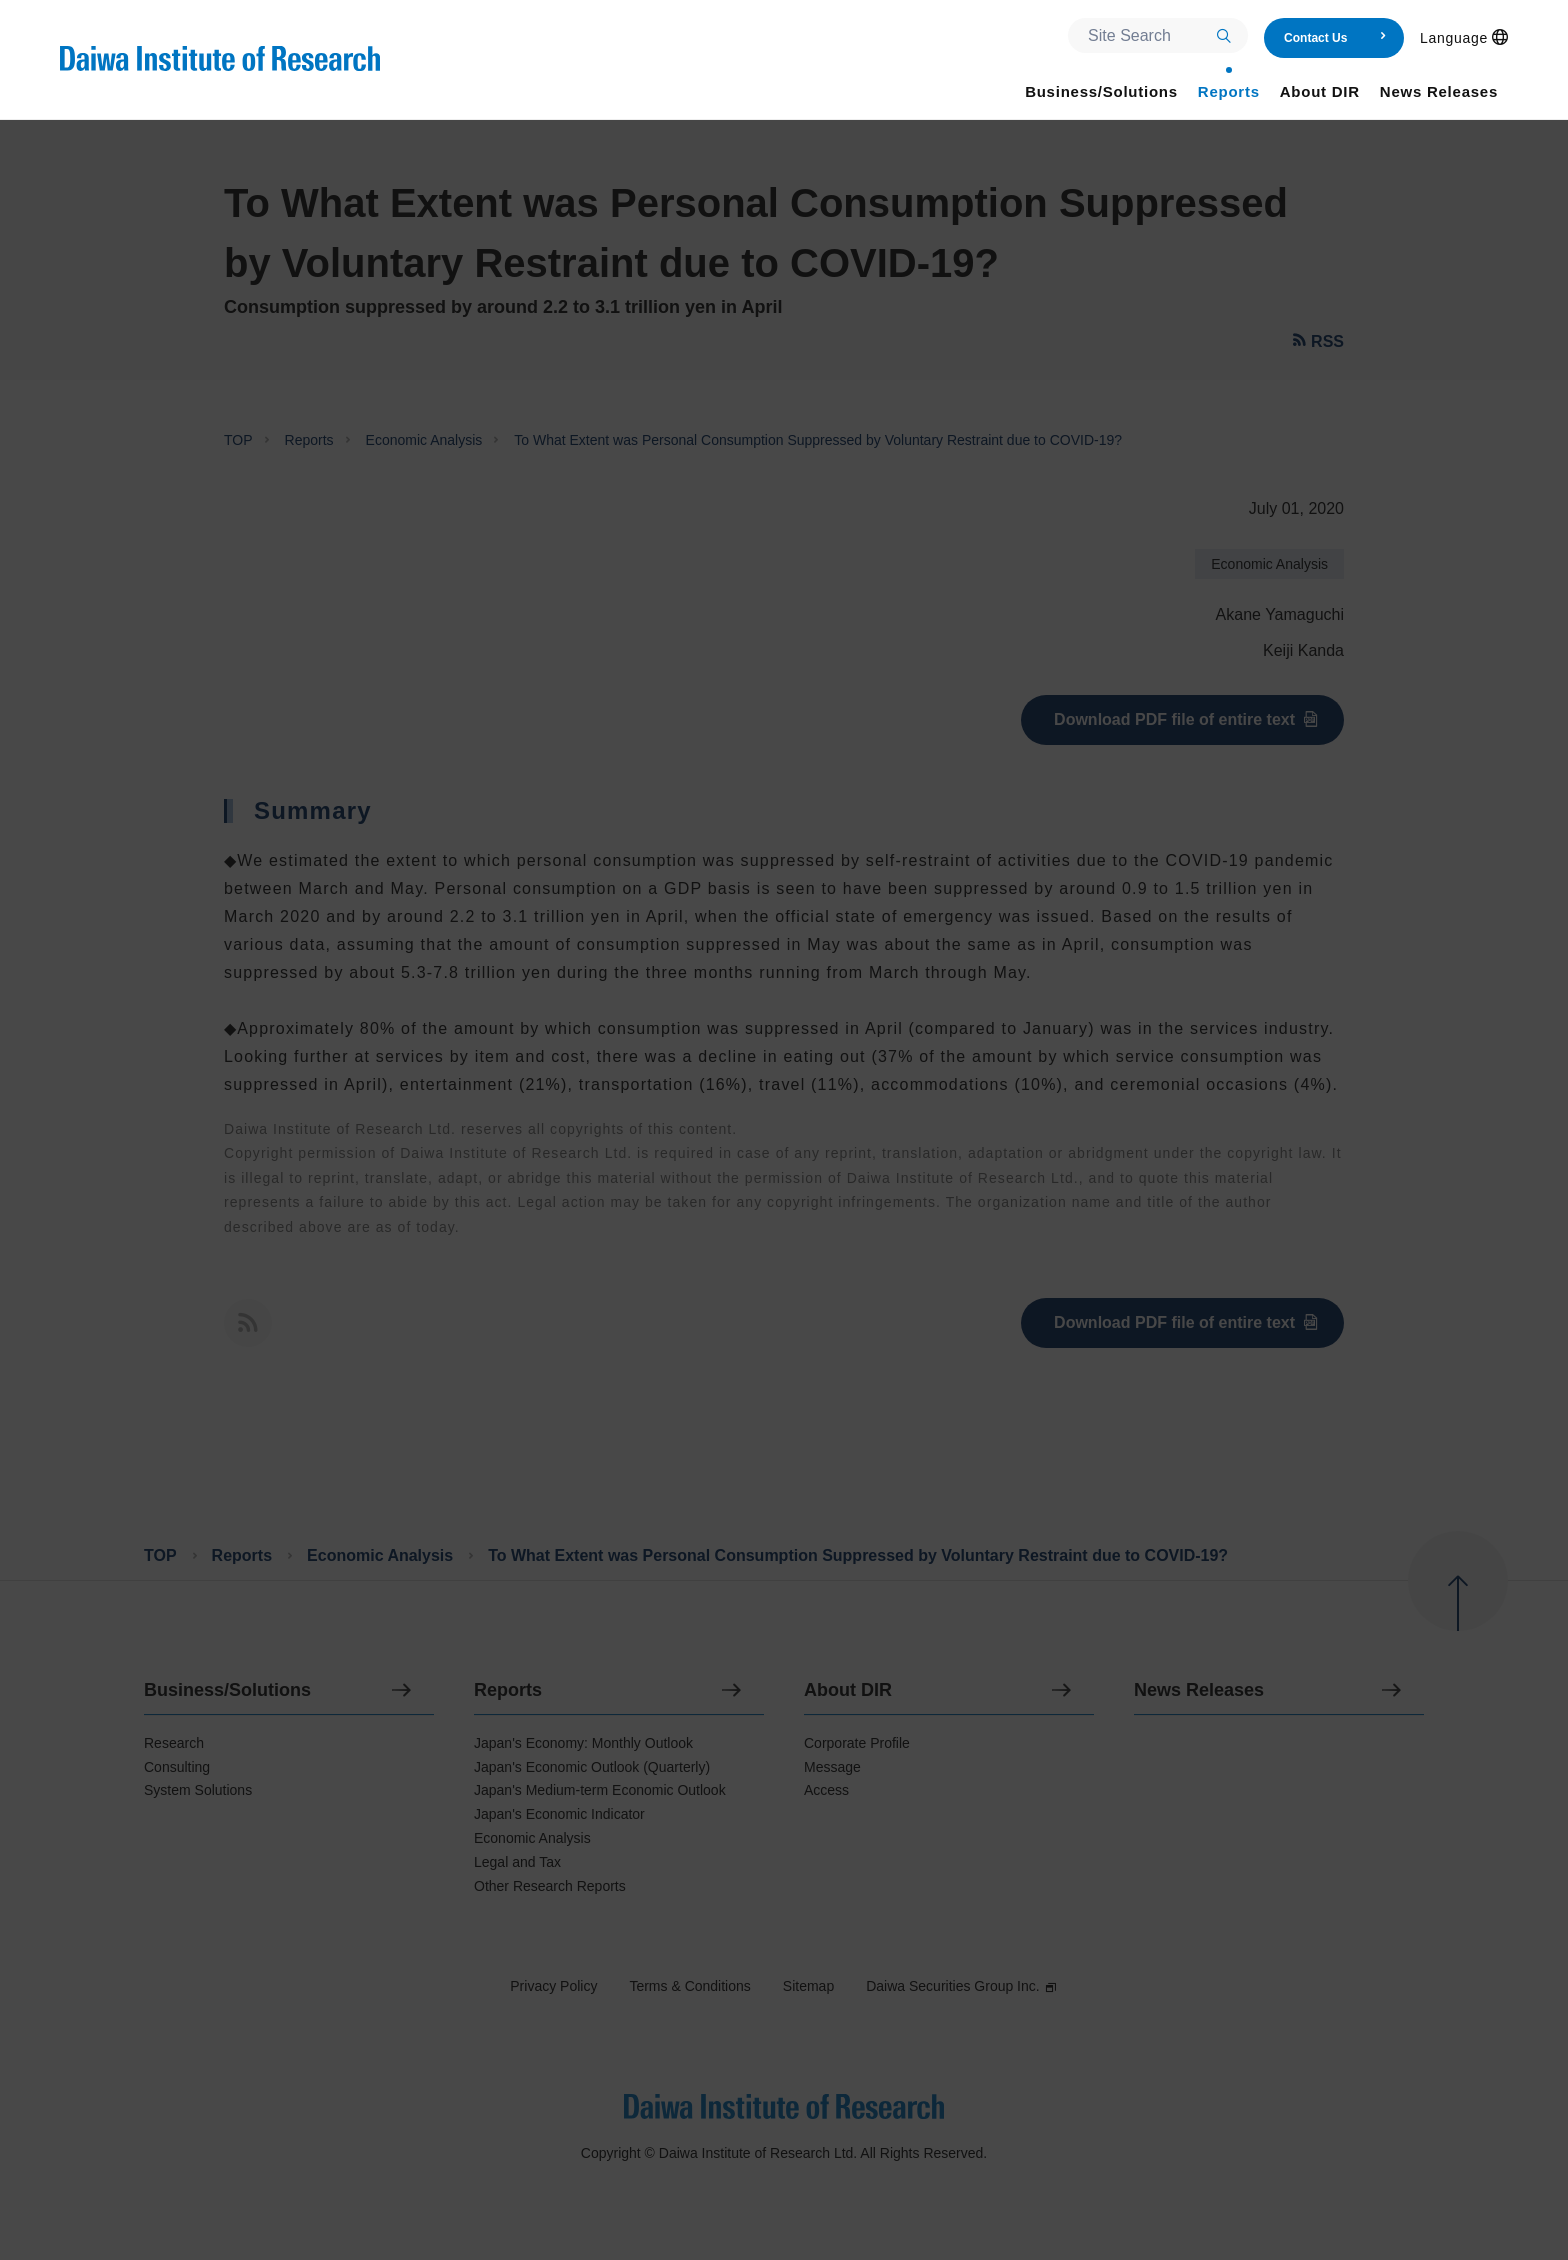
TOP (238, 440)
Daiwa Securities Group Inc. (962, 1986)
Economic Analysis (424, 440)
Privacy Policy (553, 1986)
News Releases (1199, 1690)
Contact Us (1335, 38)
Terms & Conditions (689, 1986)
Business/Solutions (227, 1690)
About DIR (848, 1690)
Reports (309, 440)
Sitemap (808, 1986)
